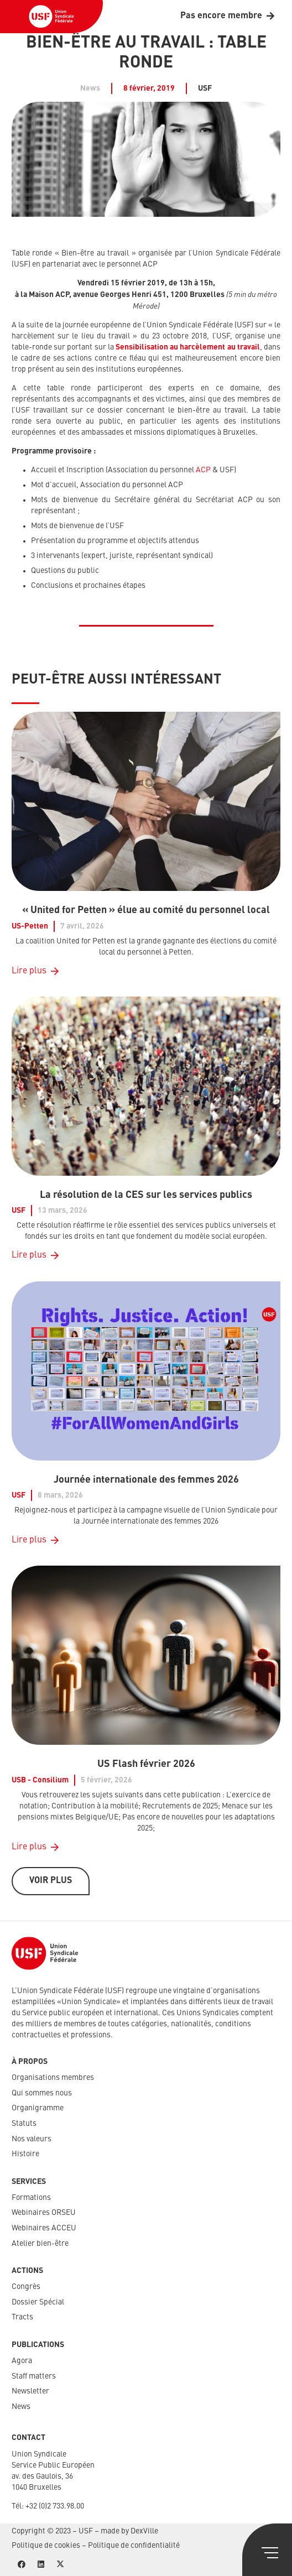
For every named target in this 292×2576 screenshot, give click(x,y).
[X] (60, 2564)
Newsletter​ (30, 2391)
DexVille (144, 2531)
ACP (203, 470)
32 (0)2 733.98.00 (56, 2506)
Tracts (22, 2317)
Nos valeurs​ (31, 2139)
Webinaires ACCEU (44, 2228)
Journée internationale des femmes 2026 (146, 1479)
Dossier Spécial (38, 2302)
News (21, 2407)
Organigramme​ (38, 2108)
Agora (22, 2361)
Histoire (25, 2154)
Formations (31, 2198)
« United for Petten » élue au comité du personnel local (146, 910)
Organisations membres (53, 2078)
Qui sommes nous (42, 2093)
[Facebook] (21, 2564)
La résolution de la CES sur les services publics (146, 1195)
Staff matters (34, 2376)
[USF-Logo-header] (51, 16)
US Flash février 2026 (146, 1764)
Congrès (26, 2287)
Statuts (24, 2123)
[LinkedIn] (40, 2564)
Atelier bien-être (40, 2244)
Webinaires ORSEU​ (44, 2213)
